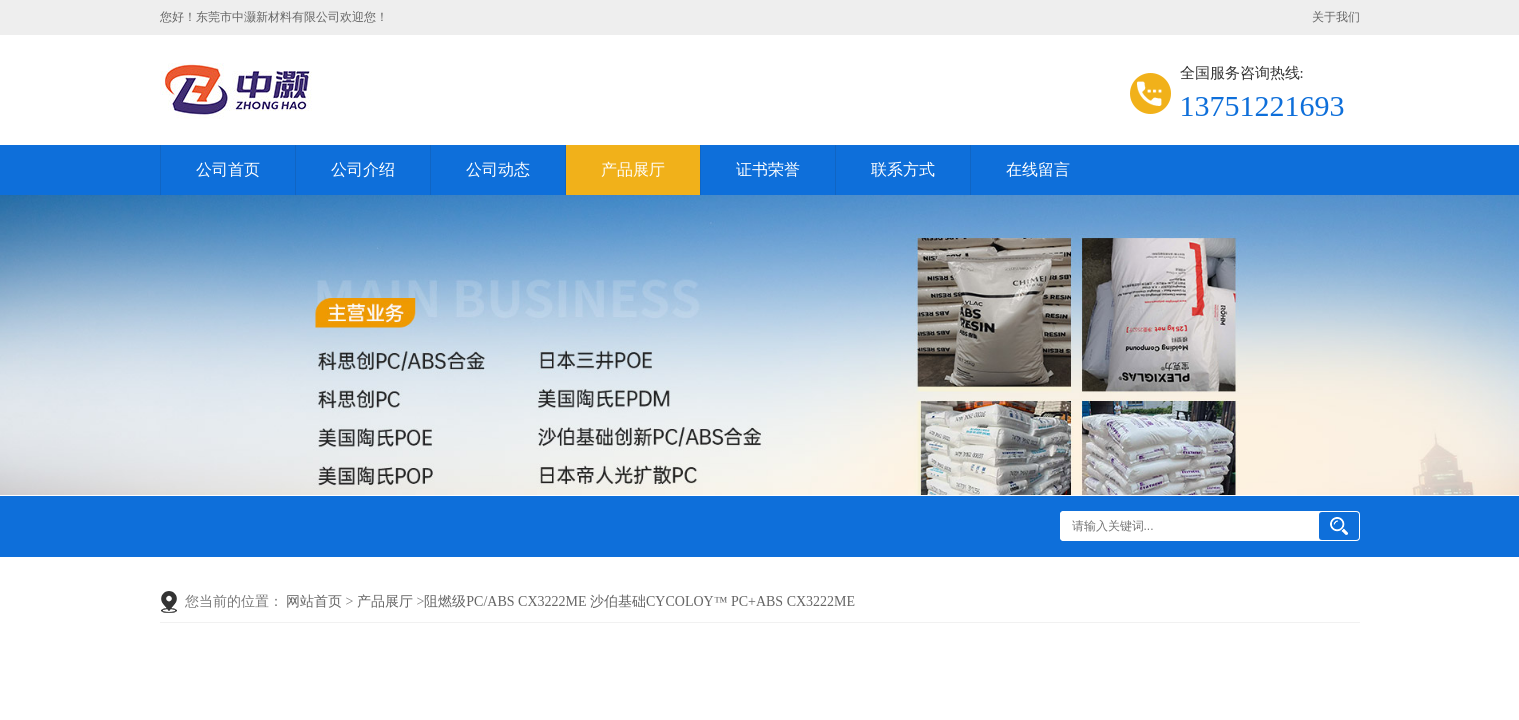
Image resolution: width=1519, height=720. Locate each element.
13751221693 (1262, 105)
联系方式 (903, 169)
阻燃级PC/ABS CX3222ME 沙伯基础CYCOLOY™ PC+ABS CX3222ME (639, 601)
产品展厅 (633, 169)
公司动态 (498, 169)
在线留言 (1038, 169)
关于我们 (1336, 17)
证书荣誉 (768, 169)
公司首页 (228, 169)
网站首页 (314, 601)
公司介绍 (363, 169)
